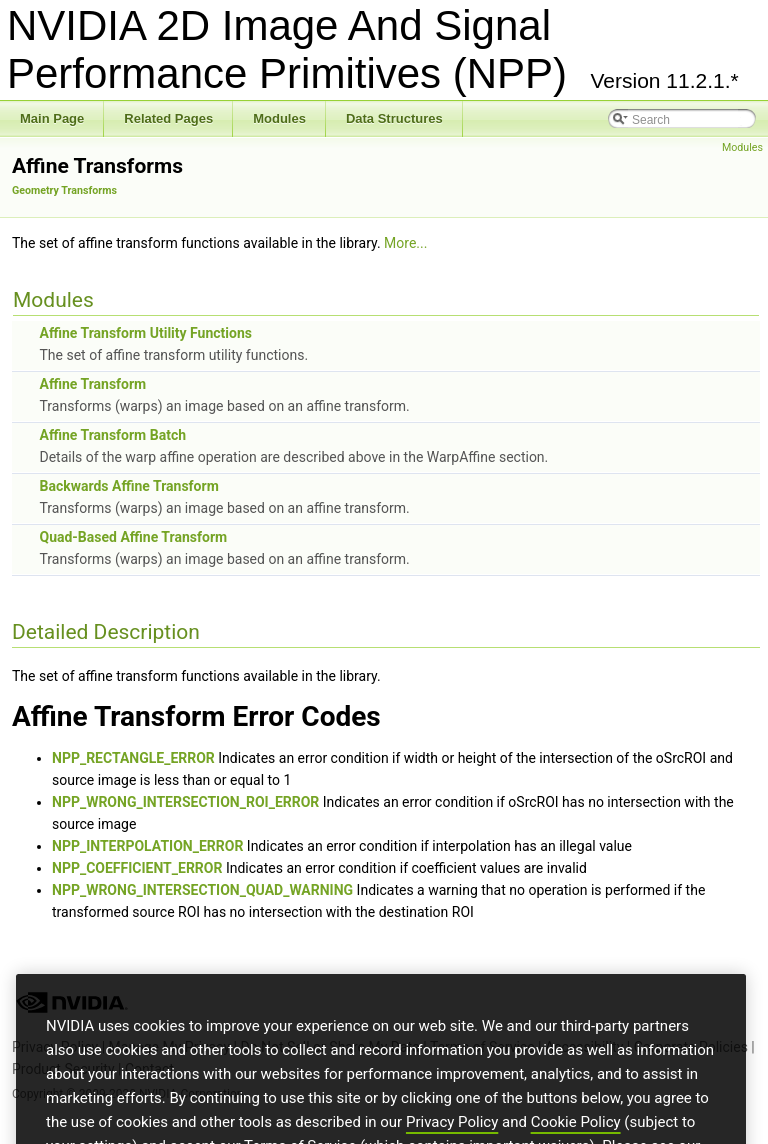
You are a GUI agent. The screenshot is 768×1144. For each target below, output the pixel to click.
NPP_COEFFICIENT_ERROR (137, 868)
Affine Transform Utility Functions (145, 333)
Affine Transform (92, 384)
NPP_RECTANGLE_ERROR (133, 758)
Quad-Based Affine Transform (133, 537)
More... (405, 243)
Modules (742, 147)
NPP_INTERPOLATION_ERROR (147, 846)
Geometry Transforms (64, 190)
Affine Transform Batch (112, 435)
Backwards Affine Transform (128, 486)
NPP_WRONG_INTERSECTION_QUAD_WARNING (202, 890)
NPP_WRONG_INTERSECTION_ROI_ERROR (185, 802)
